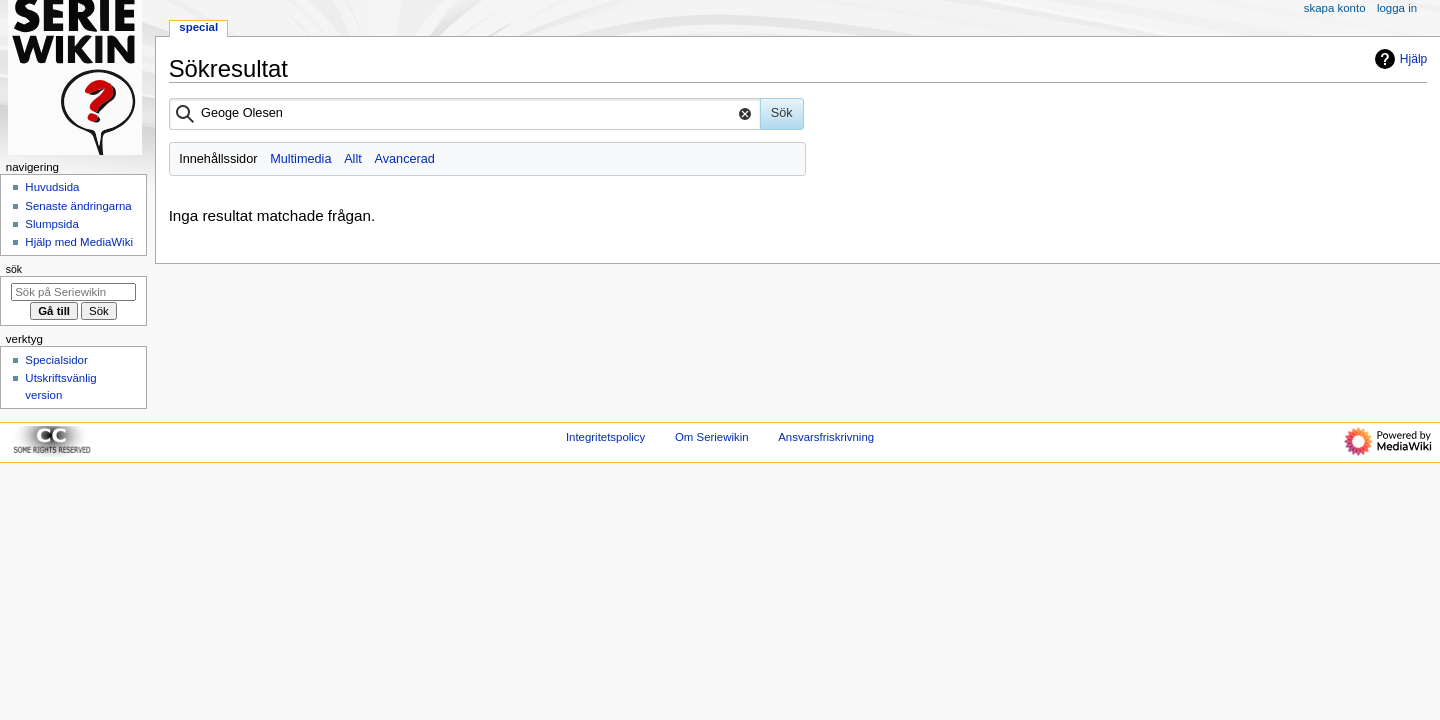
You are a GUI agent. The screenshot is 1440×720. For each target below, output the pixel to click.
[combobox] (465, 114)
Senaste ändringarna (78, 206)
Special (198, 27)
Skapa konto (1335, 8)
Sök (14, 269)
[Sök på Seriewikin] (73, 292)
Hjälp (1398, 59)
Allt (353, 159)
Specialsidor (56, 360)
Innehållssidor (218, 159)
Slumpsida (51, 224)
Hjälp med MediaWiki (79, 242)
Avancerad (404, 159)
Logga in (1397, 8)
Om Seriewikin (712, 437)
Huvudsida (52, 187)
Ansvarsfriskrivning (826, 437)
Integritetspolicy (605, 437)
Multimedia (300, 159)
